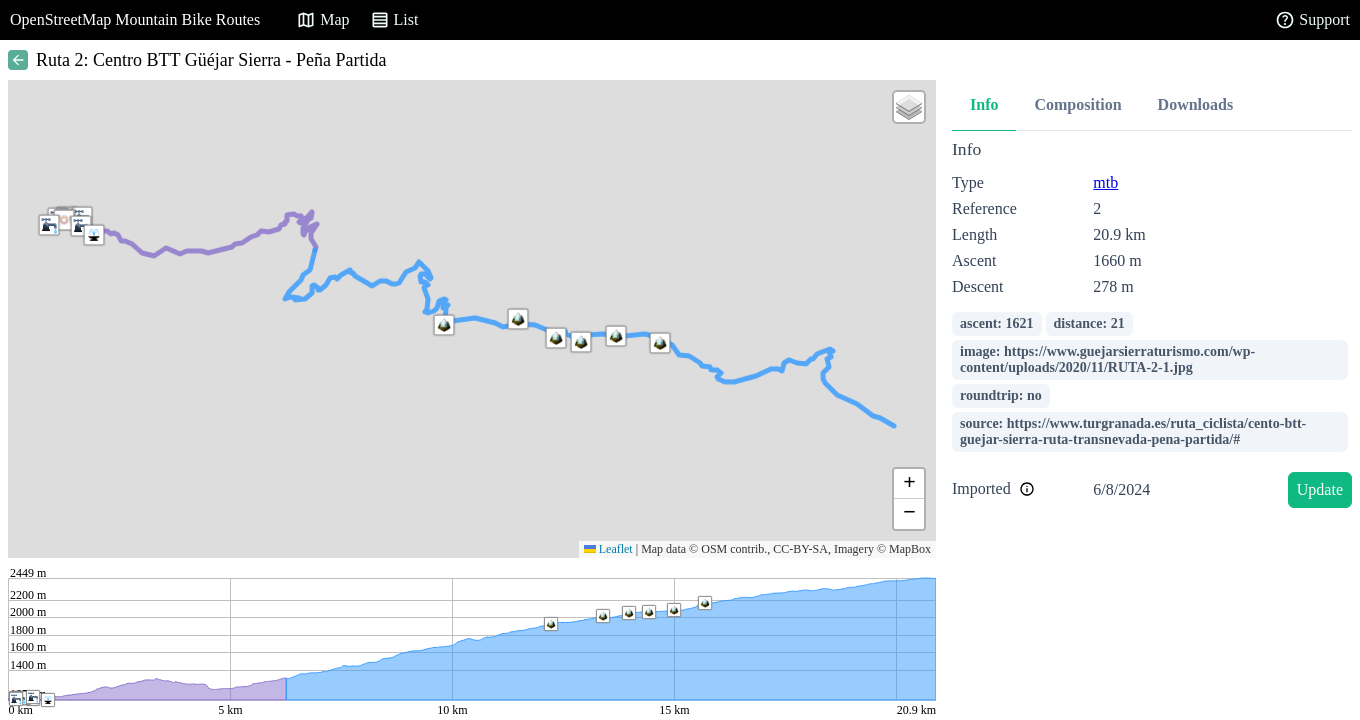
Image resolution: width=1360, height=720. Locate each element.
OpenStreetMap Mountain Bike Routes (135, 19)
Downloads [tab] (1196, 104)
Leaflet (608, 549)
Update (1320, 489)
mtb (1105, 182)
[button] (81, 226)
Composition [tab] (1077, 104)
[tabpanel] (1152, 327)
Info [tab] (984, 104)
